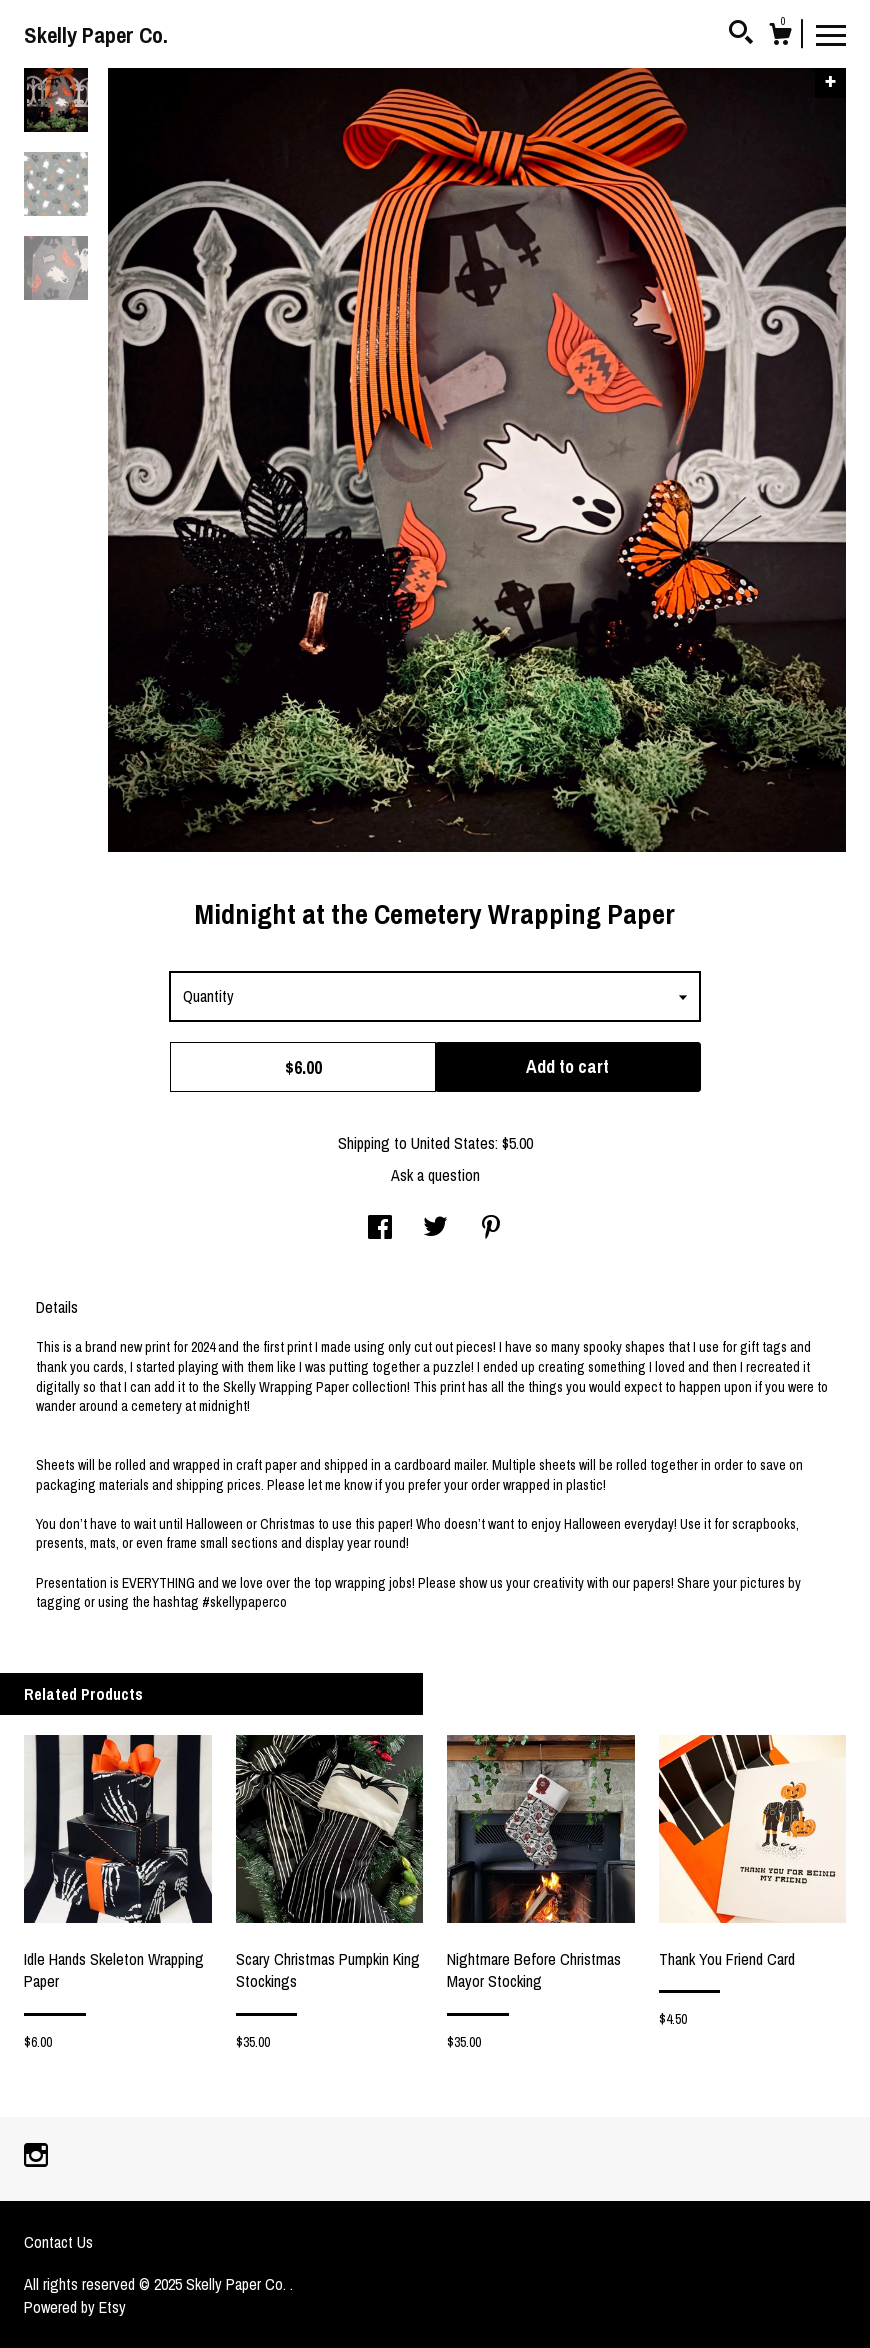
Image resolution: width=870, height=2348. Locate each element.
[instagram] (36, 2157)
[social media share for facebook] (380, 1229)
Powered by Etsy (75, 2307)
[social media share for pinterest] (491, 1229)
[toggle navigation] (831, 34)
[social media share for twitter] (435, 1229)
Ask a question (435, 1175)
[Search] (741, 35)
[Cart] (780, 37)
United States (453, 1143)
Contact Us (58, 2242)
